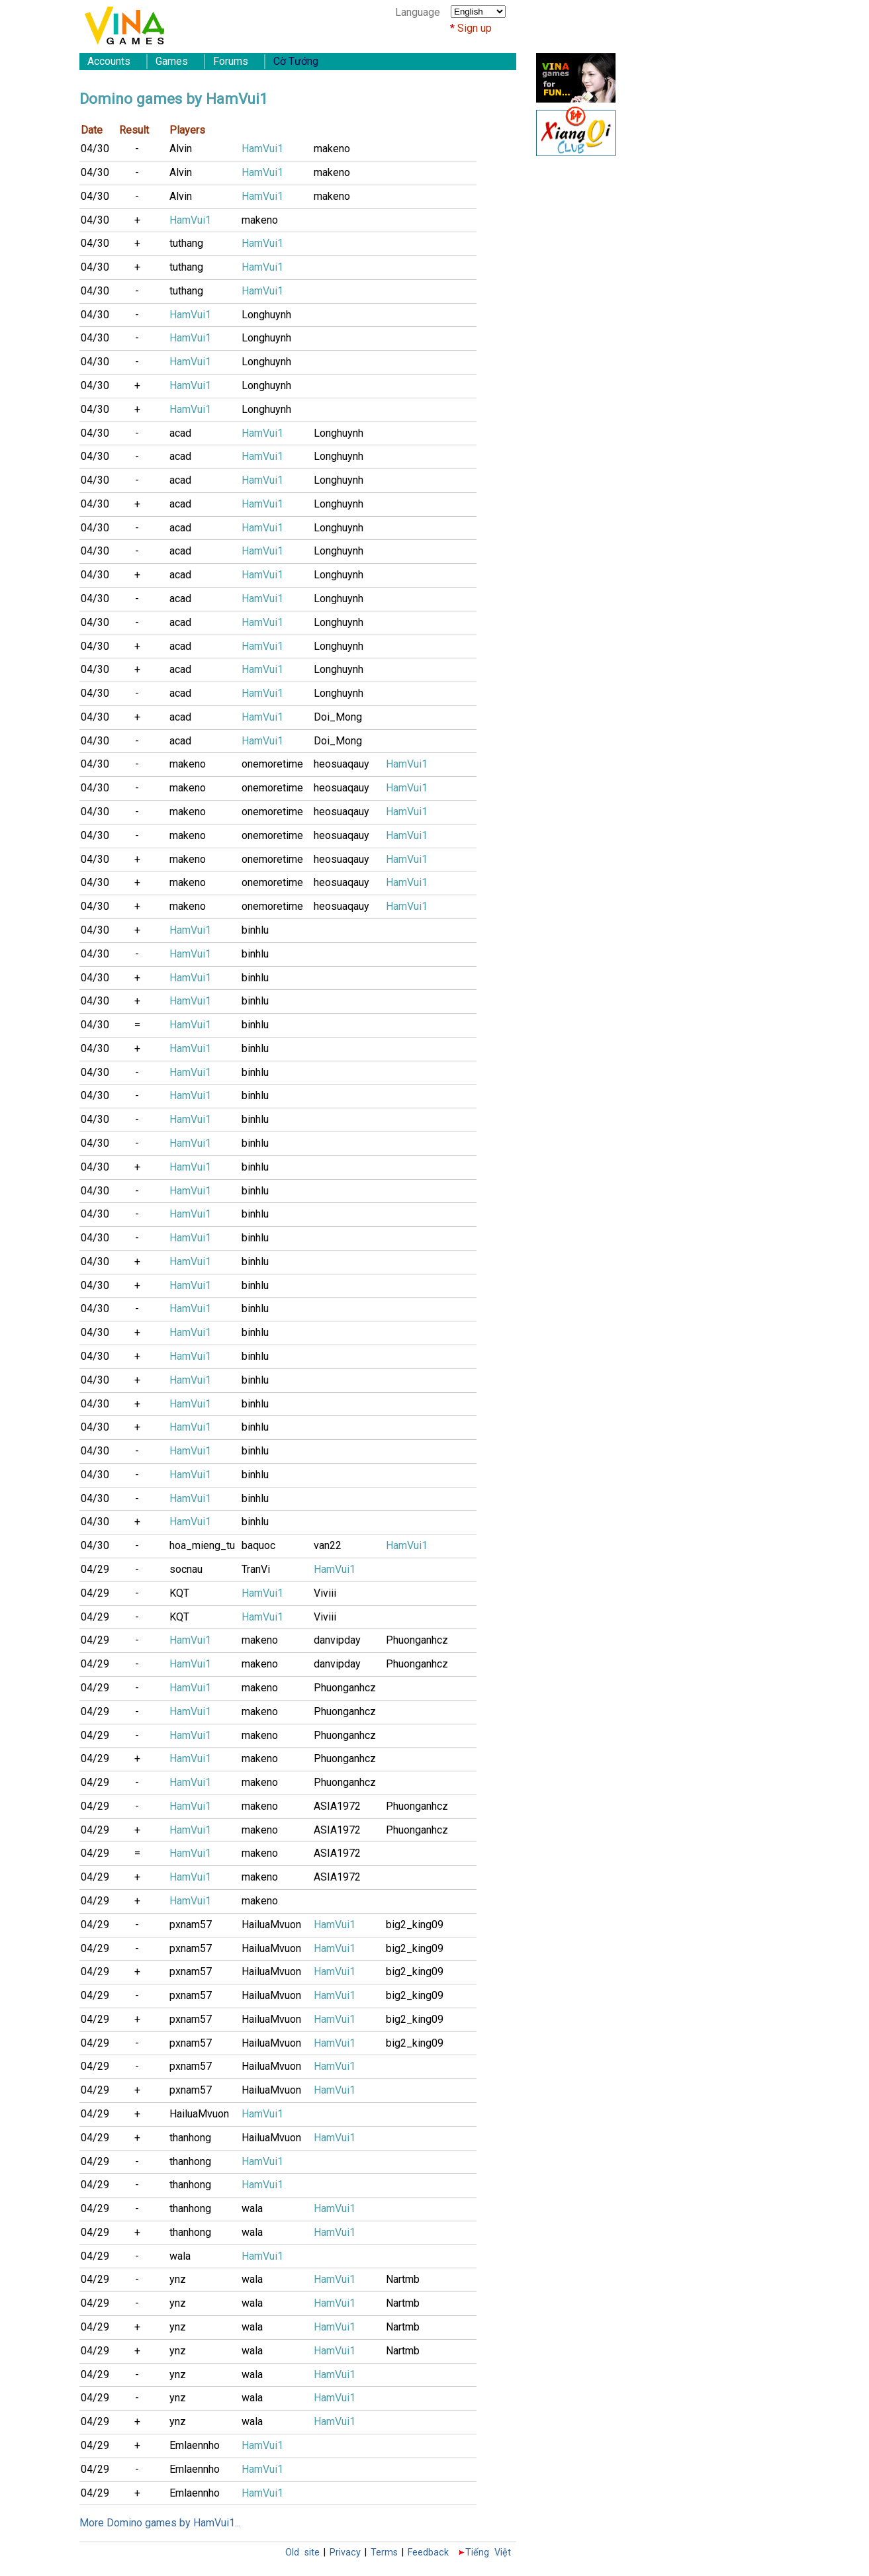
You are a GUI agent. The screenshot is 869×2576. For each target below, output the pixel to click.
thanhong (190, 2137)
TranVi (256, 1569)
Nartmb (403, 2279)
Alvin (180, 148)
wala (252, 2208)
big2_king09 (414, 1924)
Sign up (474, 28)
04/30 (95, 148)
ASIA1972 (337, 1806)
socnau (186, 1569)
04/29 (95, 1569)
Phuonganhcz (417, 1640)
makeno (332, 148)
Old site (302, 2552)
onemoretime (272, 764)
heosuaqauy (341, 764)
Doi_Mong (338, 717)
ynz (177, 2279)
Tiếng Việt (488, 2552)
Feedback (428, 2552)
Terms (384, 2552)
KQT (179, 1593)
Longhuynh (266, 314)
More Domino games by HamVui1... (160, 2522)
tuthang (186, 243)
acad (180, 433)
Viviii (325, 1593)
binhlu (255, 930)
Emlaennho (194, 2445)
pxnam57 (190, 1924)
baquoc (258, 1545)
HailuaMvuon (271, 1924)
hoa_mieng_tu (202, 1545)
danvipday (337, 1640)
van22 (328, 1545)
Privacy (345, 2552)
